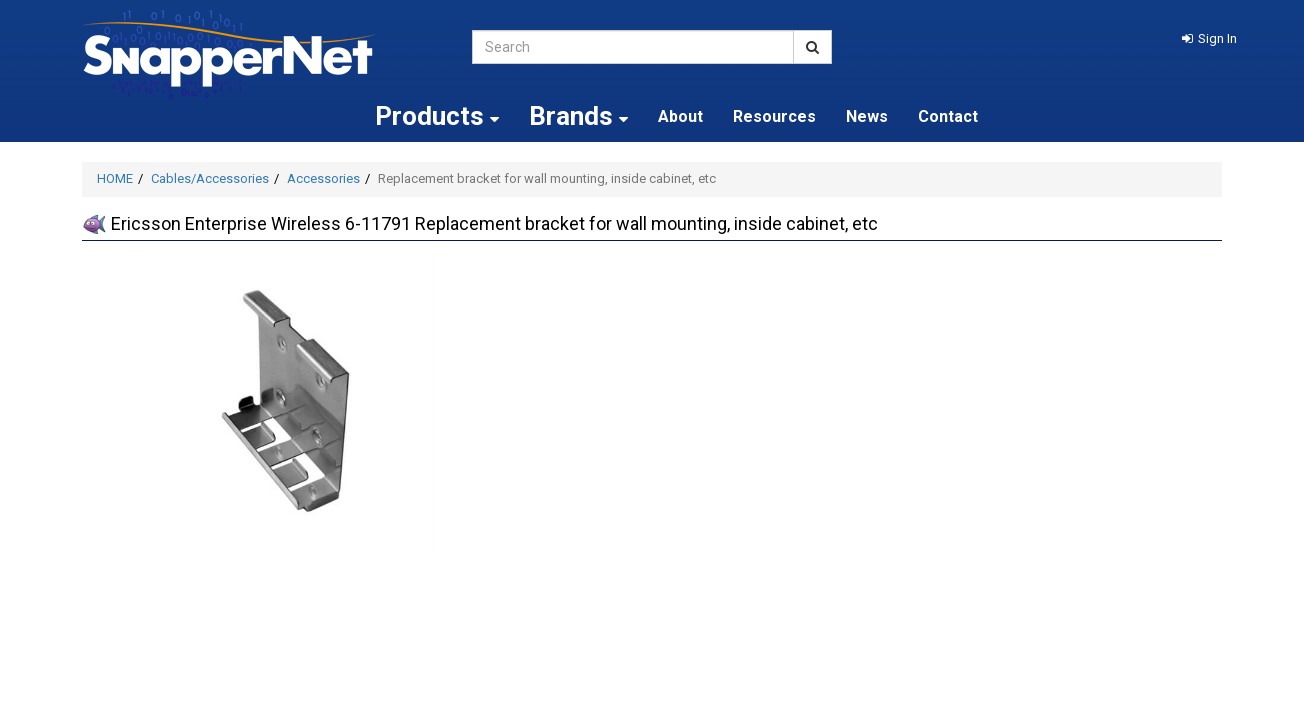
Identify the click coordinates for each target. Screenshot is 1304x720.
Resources (774, 116)
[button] (1209, 38)
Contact (948, 116)
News (867, 116)
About (680, 116)
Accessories (323, 178)
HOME (115, 178)
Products (437, 116)
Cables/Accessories (210, 178)
